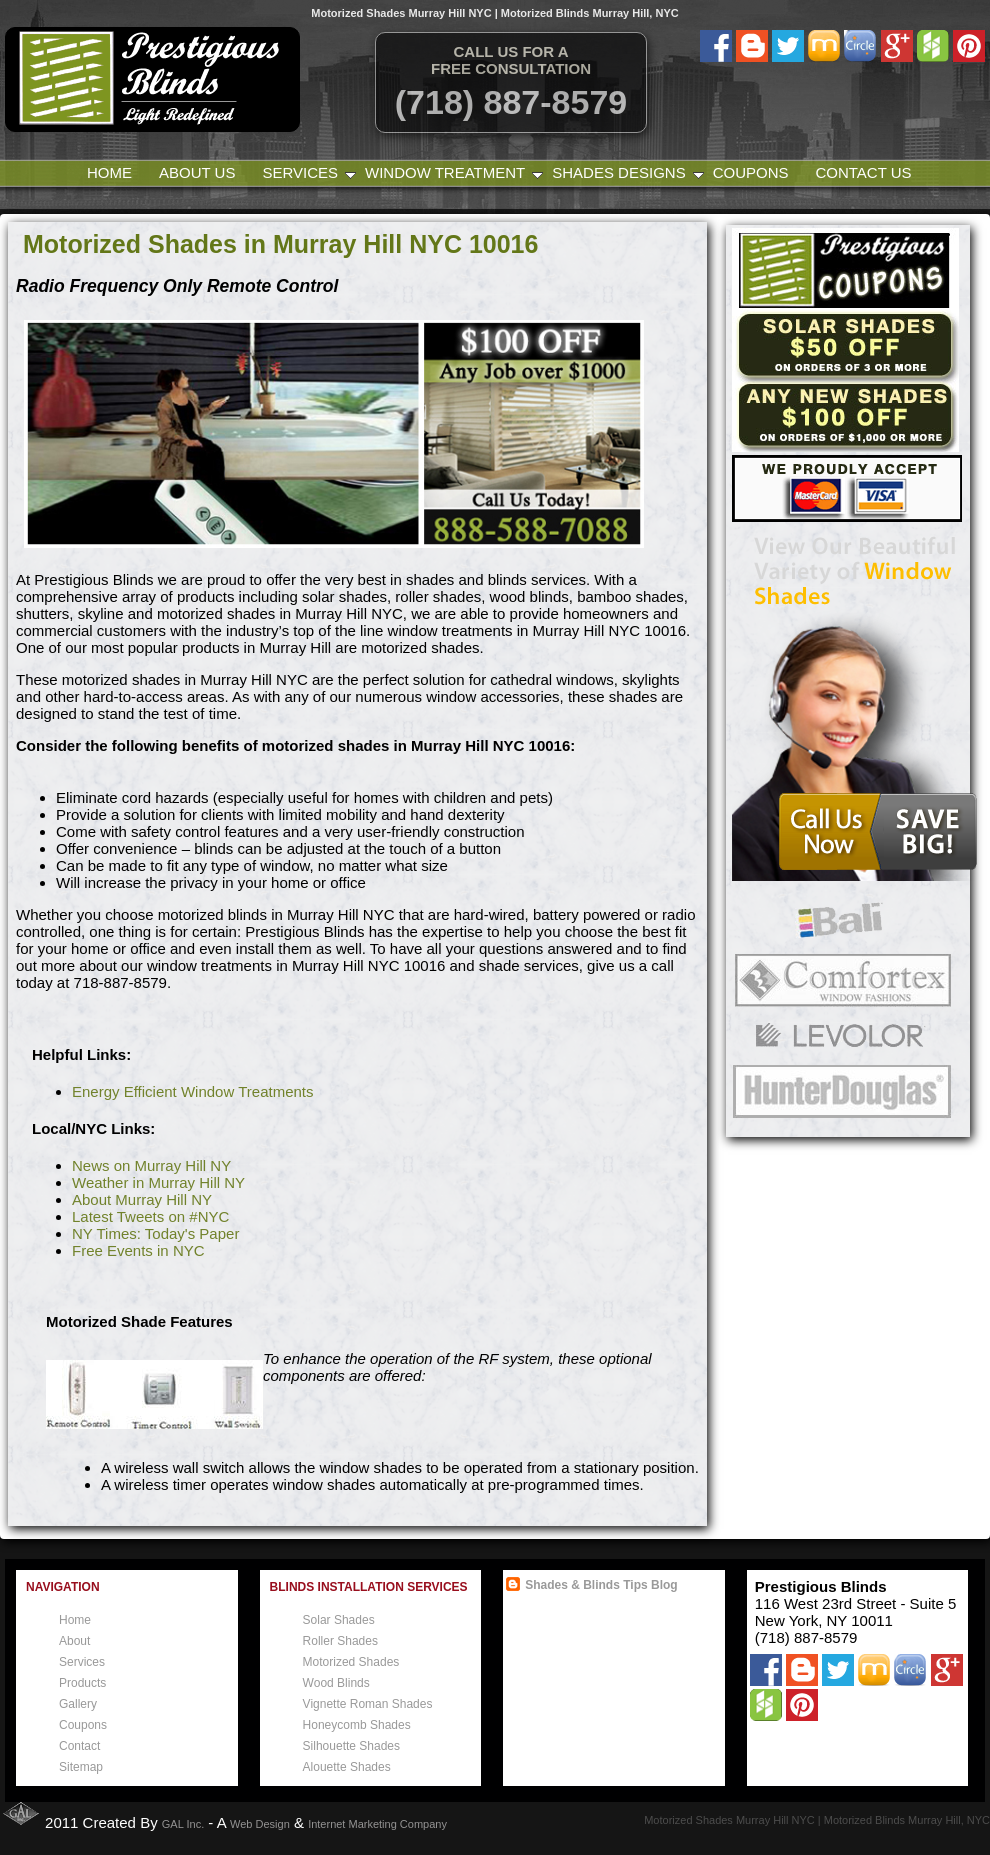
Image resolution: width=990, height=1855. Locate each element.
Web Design (260, 1824)
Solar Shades (339, 1620)
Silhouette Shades (351, 1746)
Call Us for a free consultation (511, 60)
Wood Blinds (336, 1683)
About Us (197, 172)
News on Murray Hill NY (151, 1165)
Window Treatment (445, 172)
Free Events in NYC (138, 1250)
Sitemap (81, 1767)
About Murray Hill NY (142, 1199)
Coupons (751, 172)
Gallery (78, 1704)
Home (109, 172)
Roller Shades (340, 1641)
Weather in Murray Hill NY (158, 1182)
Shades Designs (618, 172)
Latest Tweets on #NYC (150, 1216)
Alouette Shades (347, 1767)
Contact (79, 1746)
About (74, 1641)
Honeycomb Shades (357, 1725)
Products (82, 1683)
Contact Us (863, 172)
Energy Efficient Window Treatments (193, 1091)
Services (305, 172)
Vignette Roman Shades (368, 1704)
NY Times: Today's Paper (155, 1233)
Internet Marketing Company (377, 1824)
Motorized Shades (351, 1662)
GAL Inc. (183, 1824)
